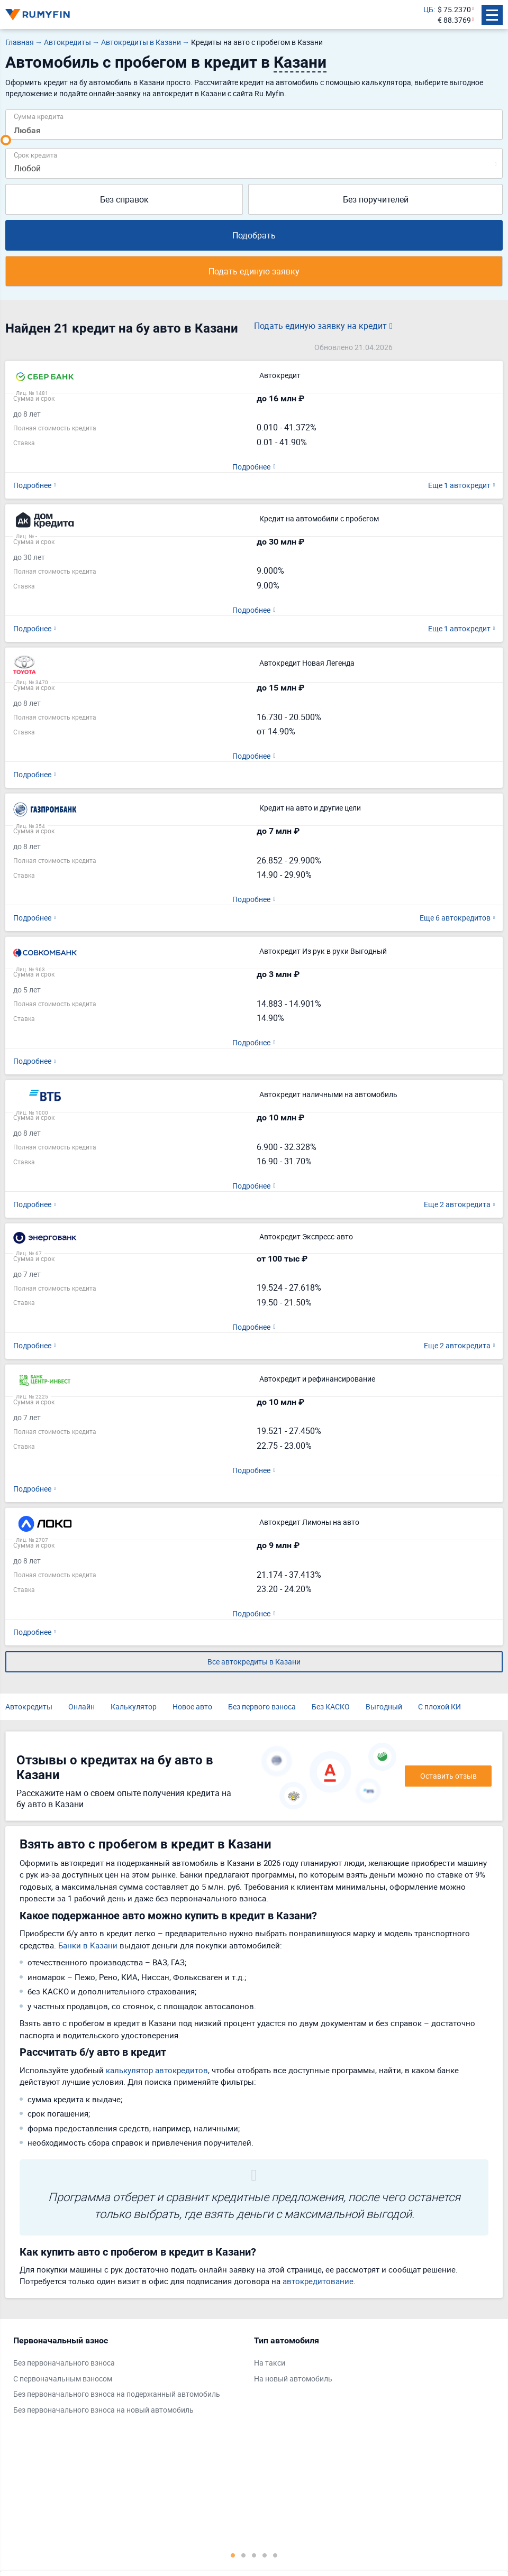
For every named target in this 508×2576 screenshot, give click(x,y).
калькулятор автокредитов (157, 2070)
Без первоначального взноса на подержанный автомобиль (116, 2394)
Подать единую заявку (254, 271)
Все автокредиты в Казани (254, 1662)
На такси (269, 2363)
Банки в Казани (87, 1945)
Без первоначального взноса (64, 2363)
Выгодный (384, 1706)
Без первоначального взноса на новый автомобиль (103, 2410)
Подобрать (254, 235)
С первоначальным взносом (62, 2378)
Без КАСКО (331, 1706)
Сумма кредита (39, 116)
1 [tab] (233, 2555)
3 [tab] (254, 2555)
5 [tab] (275, 2555)
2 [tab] (243, 2555)
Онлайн (81, 1706)
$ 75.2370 (454, 9)
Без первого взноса (262, 1706)
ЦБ (428, 9)
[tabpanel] (128, 2378)
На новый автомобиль (293, 2378)
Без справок (124, 199)
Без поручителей (376, 199)
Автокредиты (28, 1706)
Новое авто (192, 1706)
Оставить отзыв (448, 1776)
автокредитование (318, 2281)
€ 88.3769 (454, 20)
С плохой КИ (439, 1706)
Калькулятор (134, 1706)
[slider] (6, 140)
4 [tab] (264, 2555)
